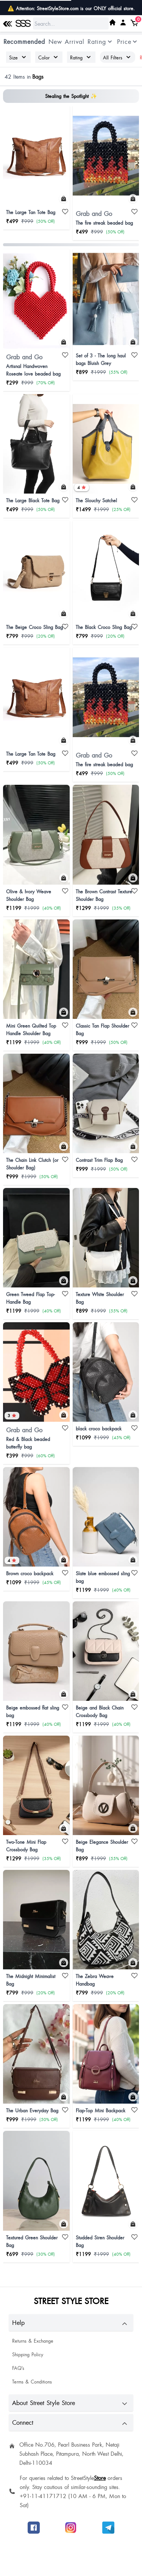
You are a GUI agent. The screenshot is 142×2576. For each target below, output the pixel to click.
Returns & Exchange (32, 2340)
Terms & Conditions (32, 2381)
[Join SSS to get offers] (108, 2528)
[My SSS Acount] (123, 22)
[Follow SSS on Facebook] (34, 2528)
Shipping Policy (27, 2354)
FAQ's (18, 2368)
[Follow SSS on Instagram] (71, 2528)
